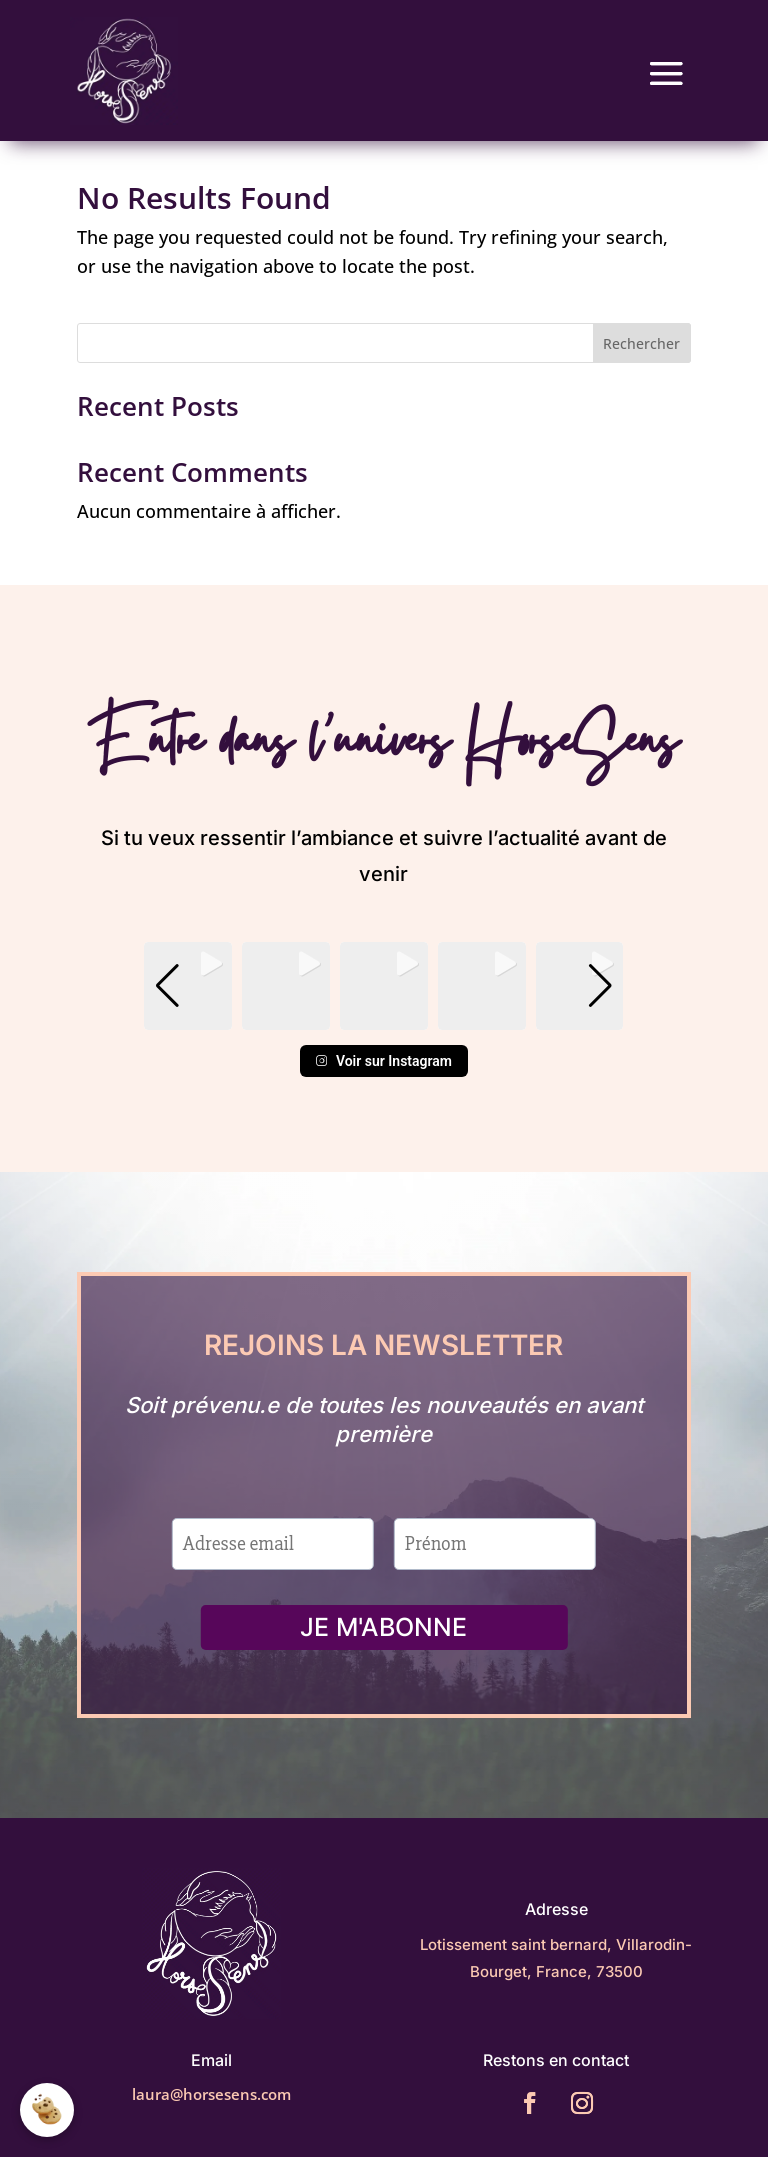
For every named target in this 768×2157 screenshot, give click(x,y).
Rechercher (641, 343)
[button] (384, 1016)
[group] (188, 986)
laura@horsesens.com (211, 2094)
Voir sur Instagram (384, 1061)
